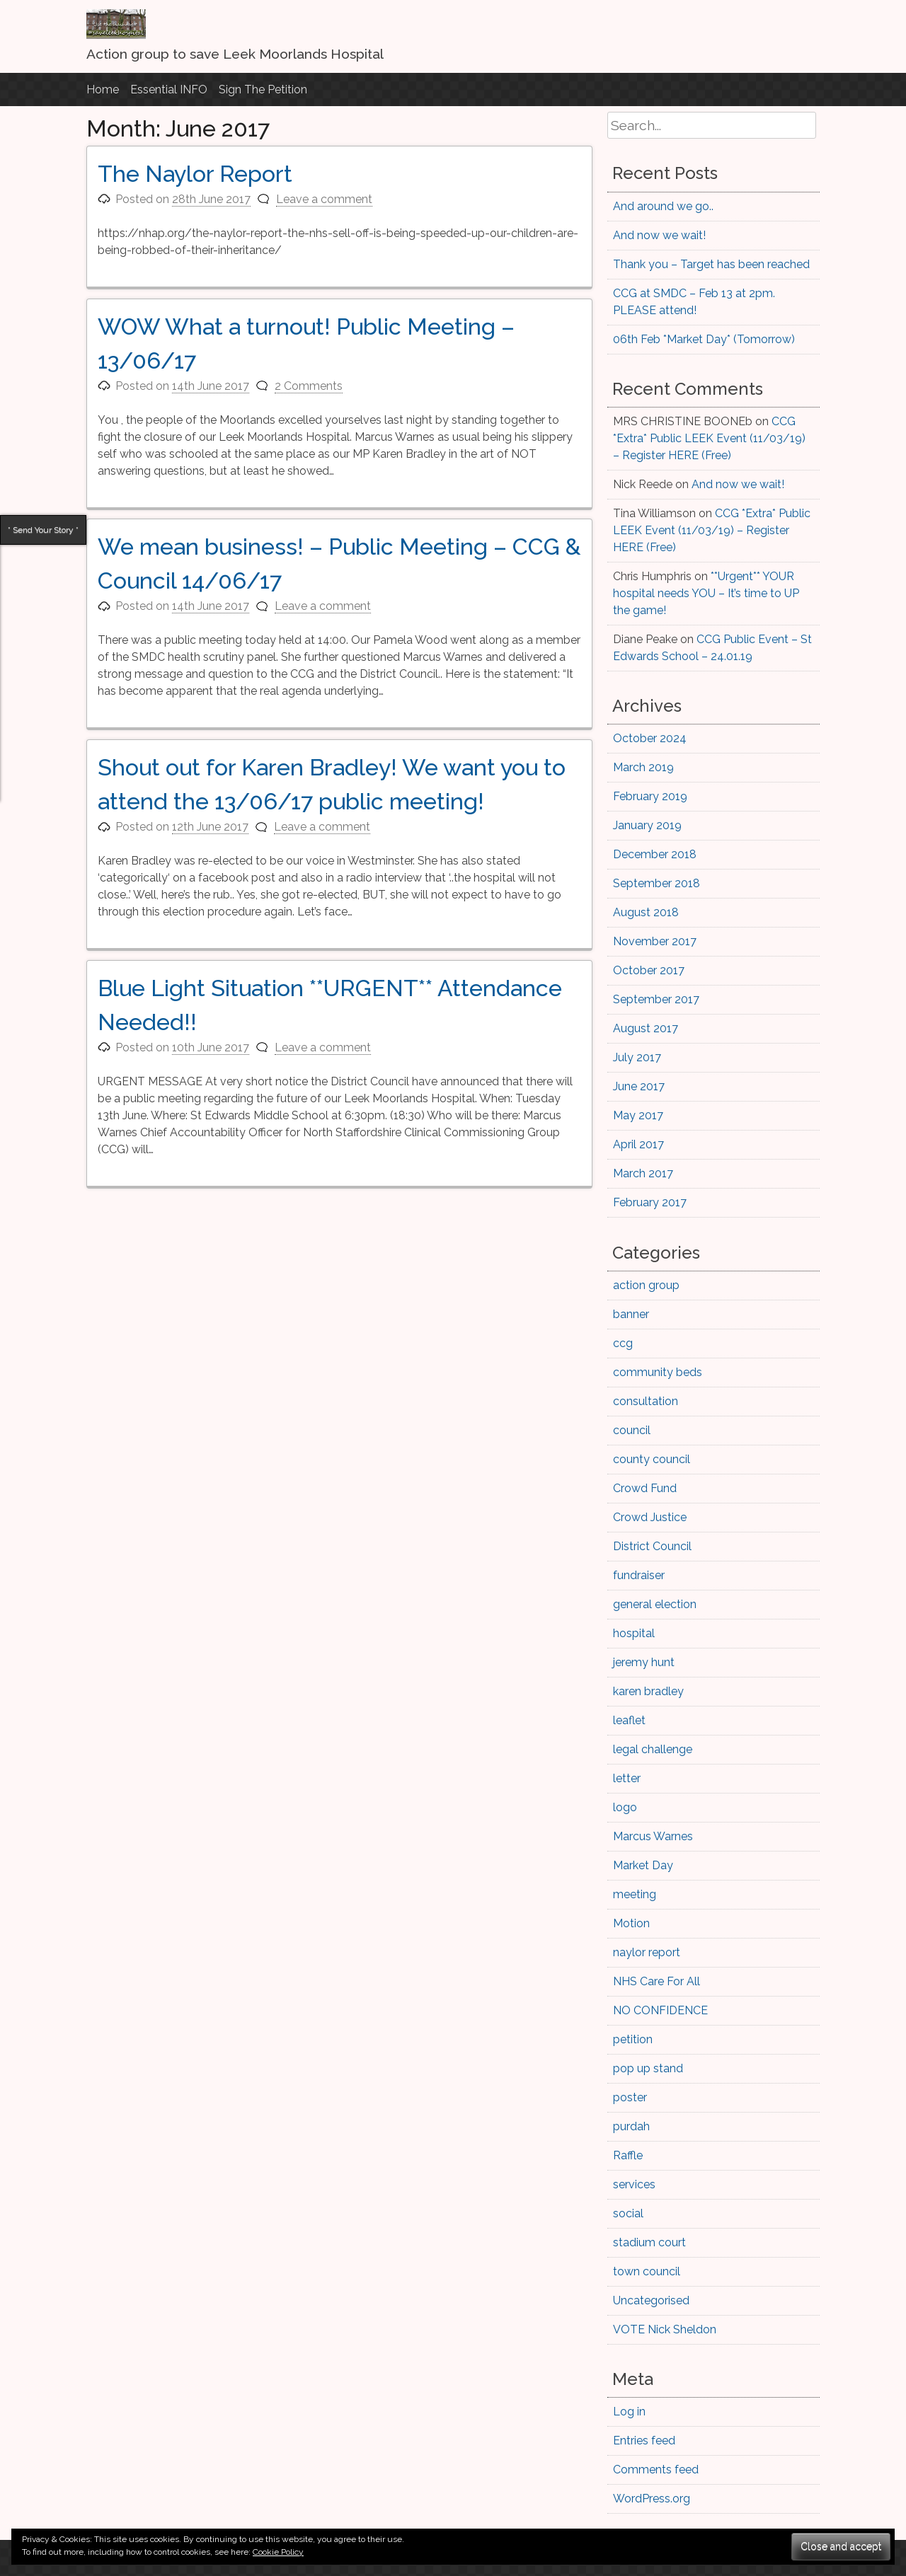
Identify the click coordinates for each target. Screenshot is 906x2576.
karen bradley (648, 1691)
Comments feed (656, 2469)
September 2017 (656, 999)
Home (102, 89)
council (631, 1430)
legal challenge (652, 1749)
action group (646, 1285)
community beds (657, 1372)
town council (646, 2271)
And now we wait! (659, 235)
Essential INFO (168, 89)
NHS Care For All (656, 1981)
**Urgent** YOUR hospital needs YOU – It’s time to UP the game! (706, 593)
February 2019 (650, 796)
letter (627, 1778)
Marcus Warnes (653, 1836)
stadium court (649, 2242)
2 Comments (309, 386)
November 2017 (654, 941)
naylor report (646, 1952)
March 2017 (643, 1173)
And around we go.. (663, 206)
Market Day (643, 1865)
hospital (634, 1633)
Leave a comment (324, 199)
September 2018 (656, 883)
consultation (645, 1401)
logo (625, 1807)
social (628, 2213)
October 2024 (650, 738)
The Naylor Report (195, 174)
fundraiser (639, 1575)
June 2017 (639, 1086)
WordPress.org (651, 2498)
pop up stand (648, 2068)
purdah (631, 2126)
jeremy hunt (644, 1662)
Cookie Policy (278, 2552)
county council (651, 1459)
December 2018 (654, 854)
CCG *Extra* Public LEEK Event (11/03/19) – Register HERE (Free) (709, 438)
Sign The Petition (263, 89)
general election (654, 1604)
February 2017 (650, 1202)
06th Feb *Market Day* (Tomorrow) (704, 339)
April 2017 (638, 1144)
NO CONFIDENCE (660, 2010)
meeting (634, 1894)
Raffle (628, 2155)
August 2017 (645, 1028)
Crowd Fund (645, 1488)
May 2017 (638, 1115)
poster (630, 2097)
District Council (652, 1546)
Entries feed (644, 2440)
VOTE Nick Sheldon (664, 2329)
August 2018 (646, 912)
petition (633, 2039)
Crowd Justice (650, 1517)
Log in (629, 2411)
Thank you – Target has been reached (711, 264)
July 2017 (637, 1057)
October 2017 (648, 970)
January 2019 (647, 825)
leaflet (629, 1720)
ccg (623, 1343)
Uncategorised (651, 2300)
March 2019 (643, 767)
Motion (631, 1923)
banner (631, 1314)
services (634, 2184)
